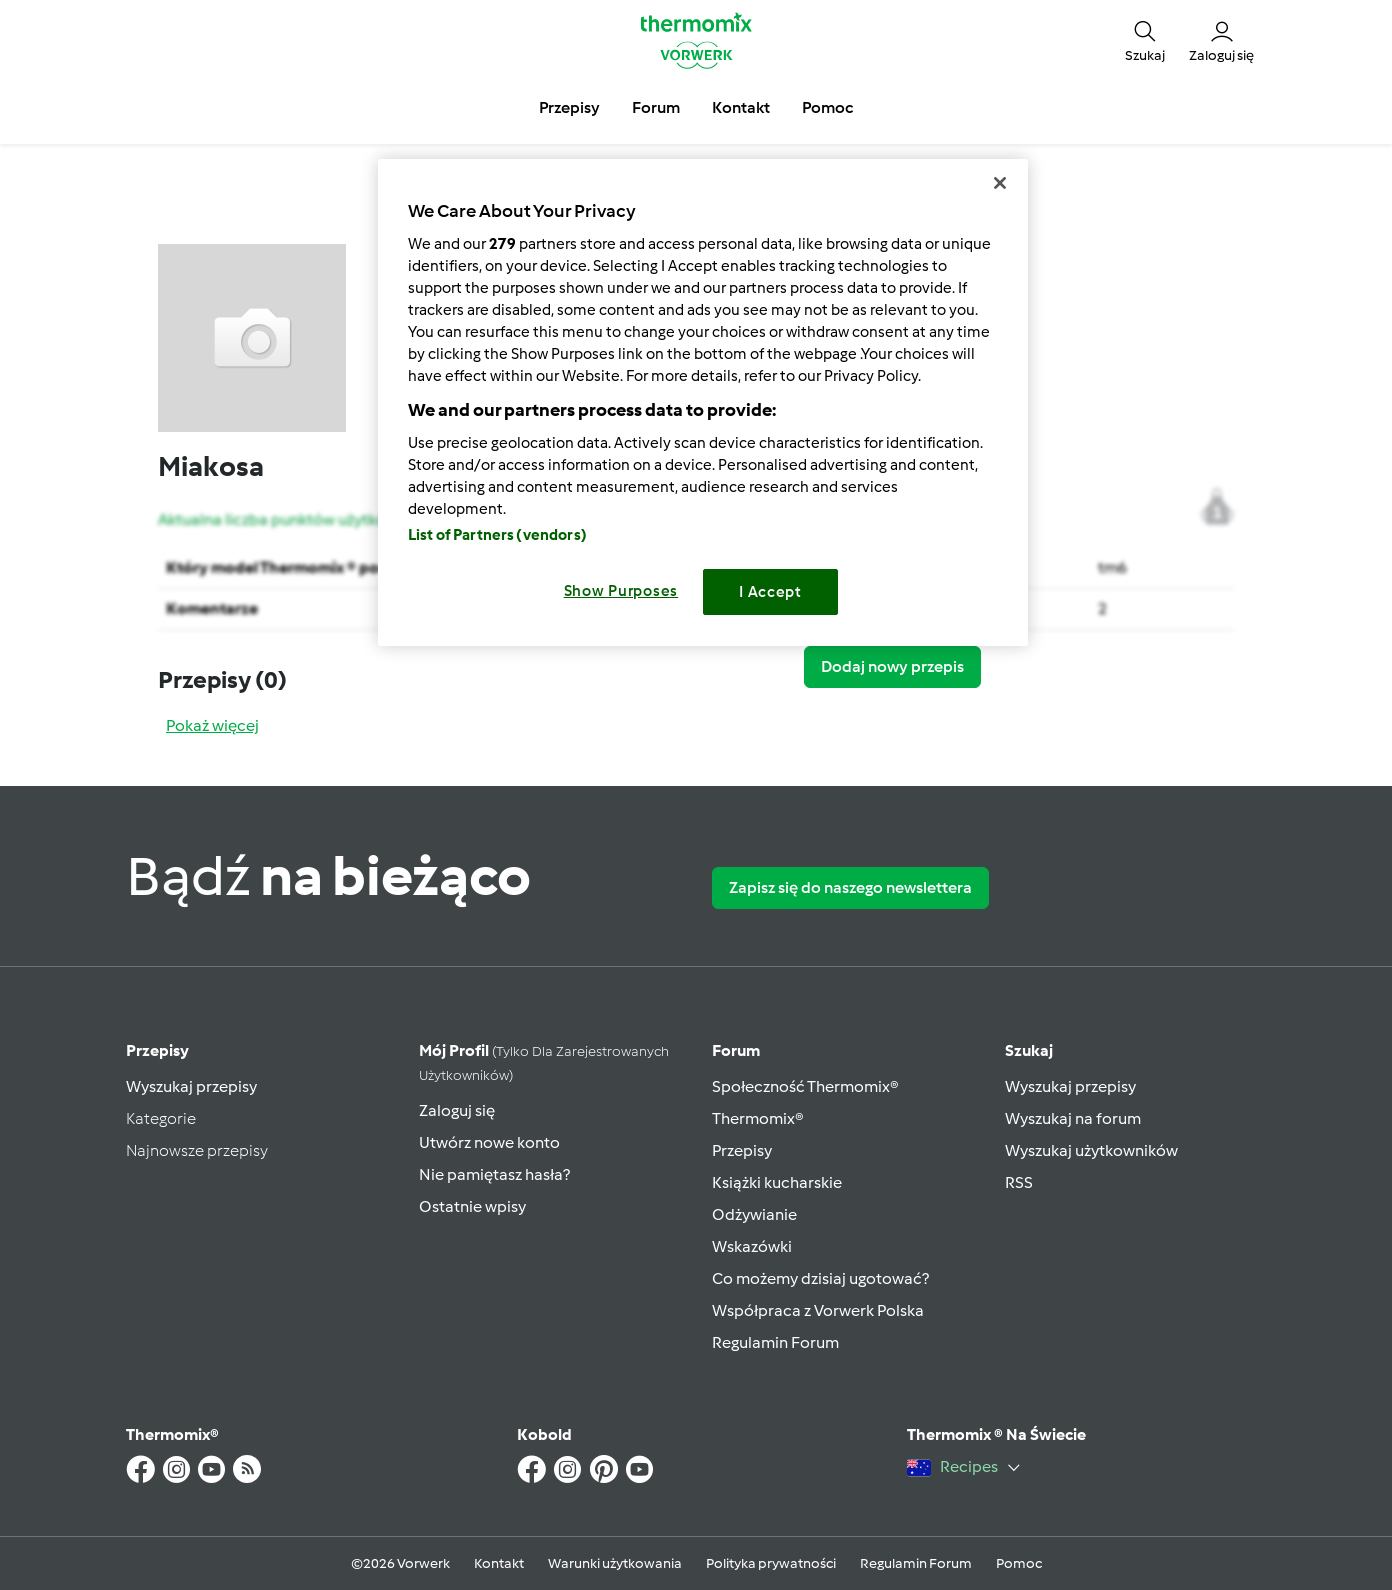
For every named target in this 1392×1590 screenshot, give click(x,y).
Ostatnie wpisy (472, 1206)
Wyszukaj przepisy (191, 1086)
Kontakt (499, 1563)
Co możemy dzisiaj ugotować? (820, 1278)
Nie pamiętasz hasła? (494, 1174)
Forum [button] (656, 107)
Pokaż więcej (212, 725)
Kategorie (161, 1118)
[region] (703, 402)
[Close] (1000, 183)
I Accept (770, 592)
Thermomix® (758, 1118)
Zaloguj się (457, 1110)
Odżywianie (754, 1214)
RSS (1019, 1182)
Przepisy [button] (569, 107)
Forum (736, 1050)
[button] (1145, 40)
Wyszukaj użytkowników (1091, 1150)
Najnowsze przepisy (197, 1150)
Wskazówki (752, 1246)
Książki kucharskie (777, 1182)
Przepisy (157, 1050)
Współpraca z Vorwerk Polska (818, 1310)
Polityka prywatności (771, 1563)
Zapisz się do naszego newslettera (850, 887)
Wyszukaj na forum (1073, 1118)
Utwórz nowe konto (489, 1142)
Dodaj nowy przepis (892, 666)
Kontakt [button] (741, 107)
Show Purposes (621, 591)
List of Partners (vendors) (497, 535)
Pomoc (1019, 1563)
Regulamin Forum (775, 1342)
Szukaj (1029, 1050)
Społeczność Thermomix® (805, 1086)
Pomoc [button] (827, 107)
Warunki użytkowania (615, 1563)
